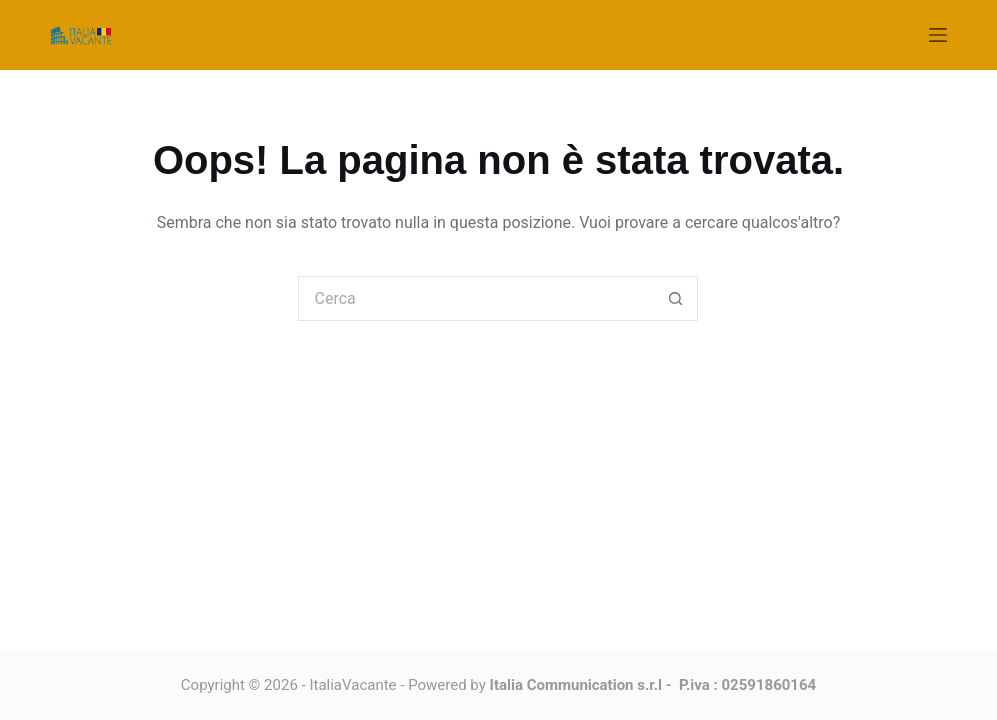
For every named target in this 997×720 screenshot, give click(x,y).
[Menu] (938, 35)
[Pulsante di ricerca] (675, 298)
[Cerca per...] (475, 298)
